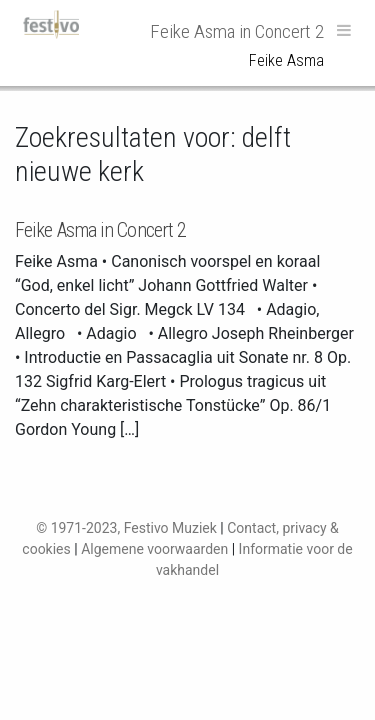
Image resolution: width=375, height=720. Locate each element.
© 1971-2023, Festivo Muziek (126, 528)
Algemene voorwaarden (154, 549)
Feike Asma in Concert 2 (100, 230)
